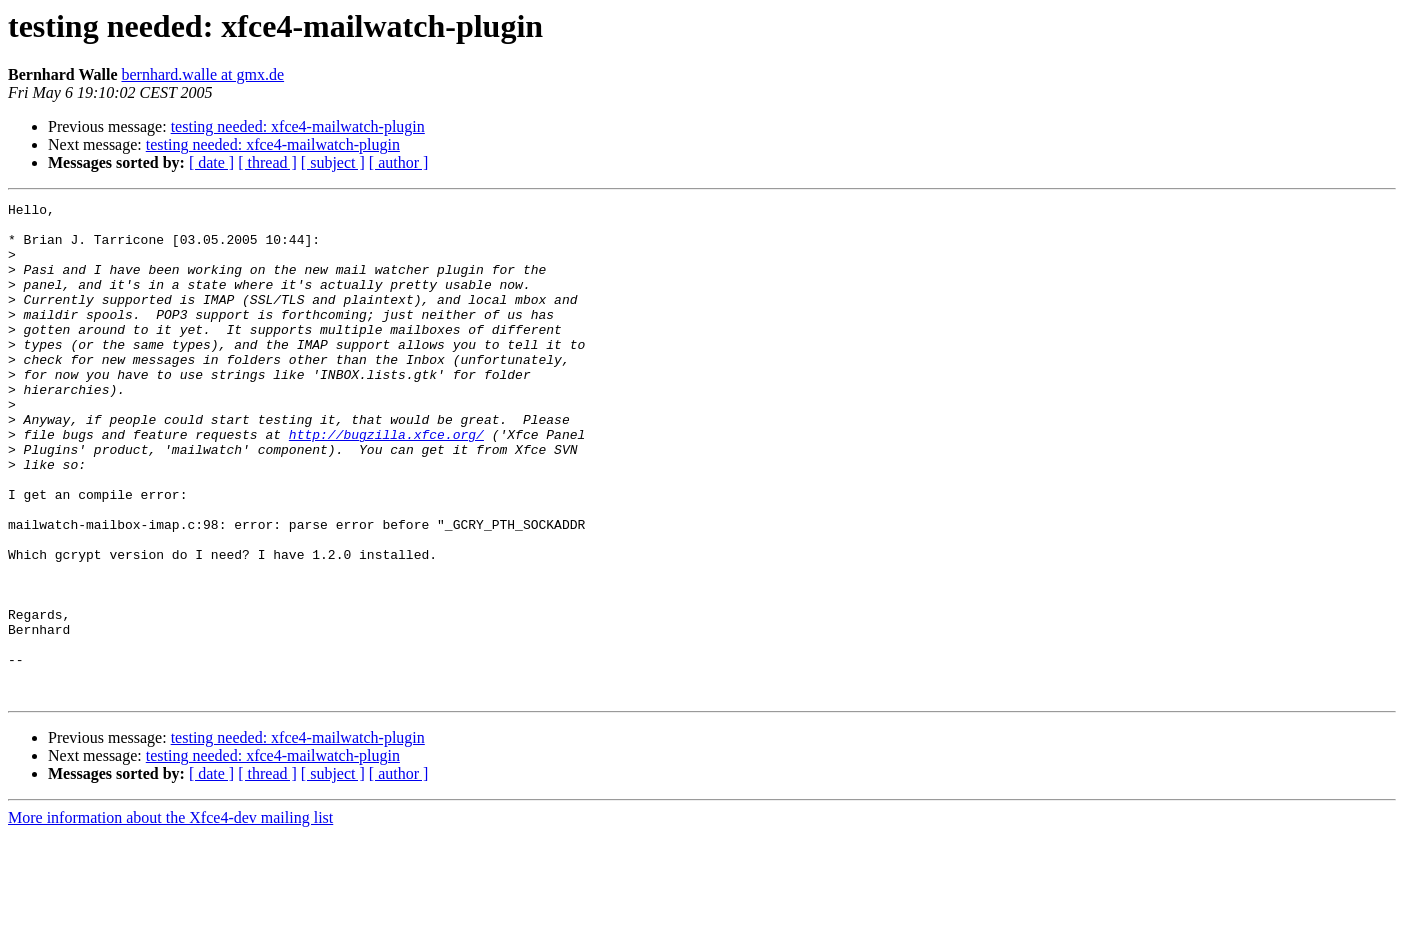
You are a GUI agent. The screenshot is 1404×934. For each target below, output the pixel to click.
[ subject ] (333, 162)
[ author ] (399, 162)
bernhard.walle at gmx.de (203, 74)
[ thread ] (267, 162)
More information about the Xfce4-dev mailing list (170, 916)
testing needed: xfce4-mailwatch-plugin (298, 126)
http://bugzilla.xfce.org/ (386, 482)
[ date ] (211, 162)
